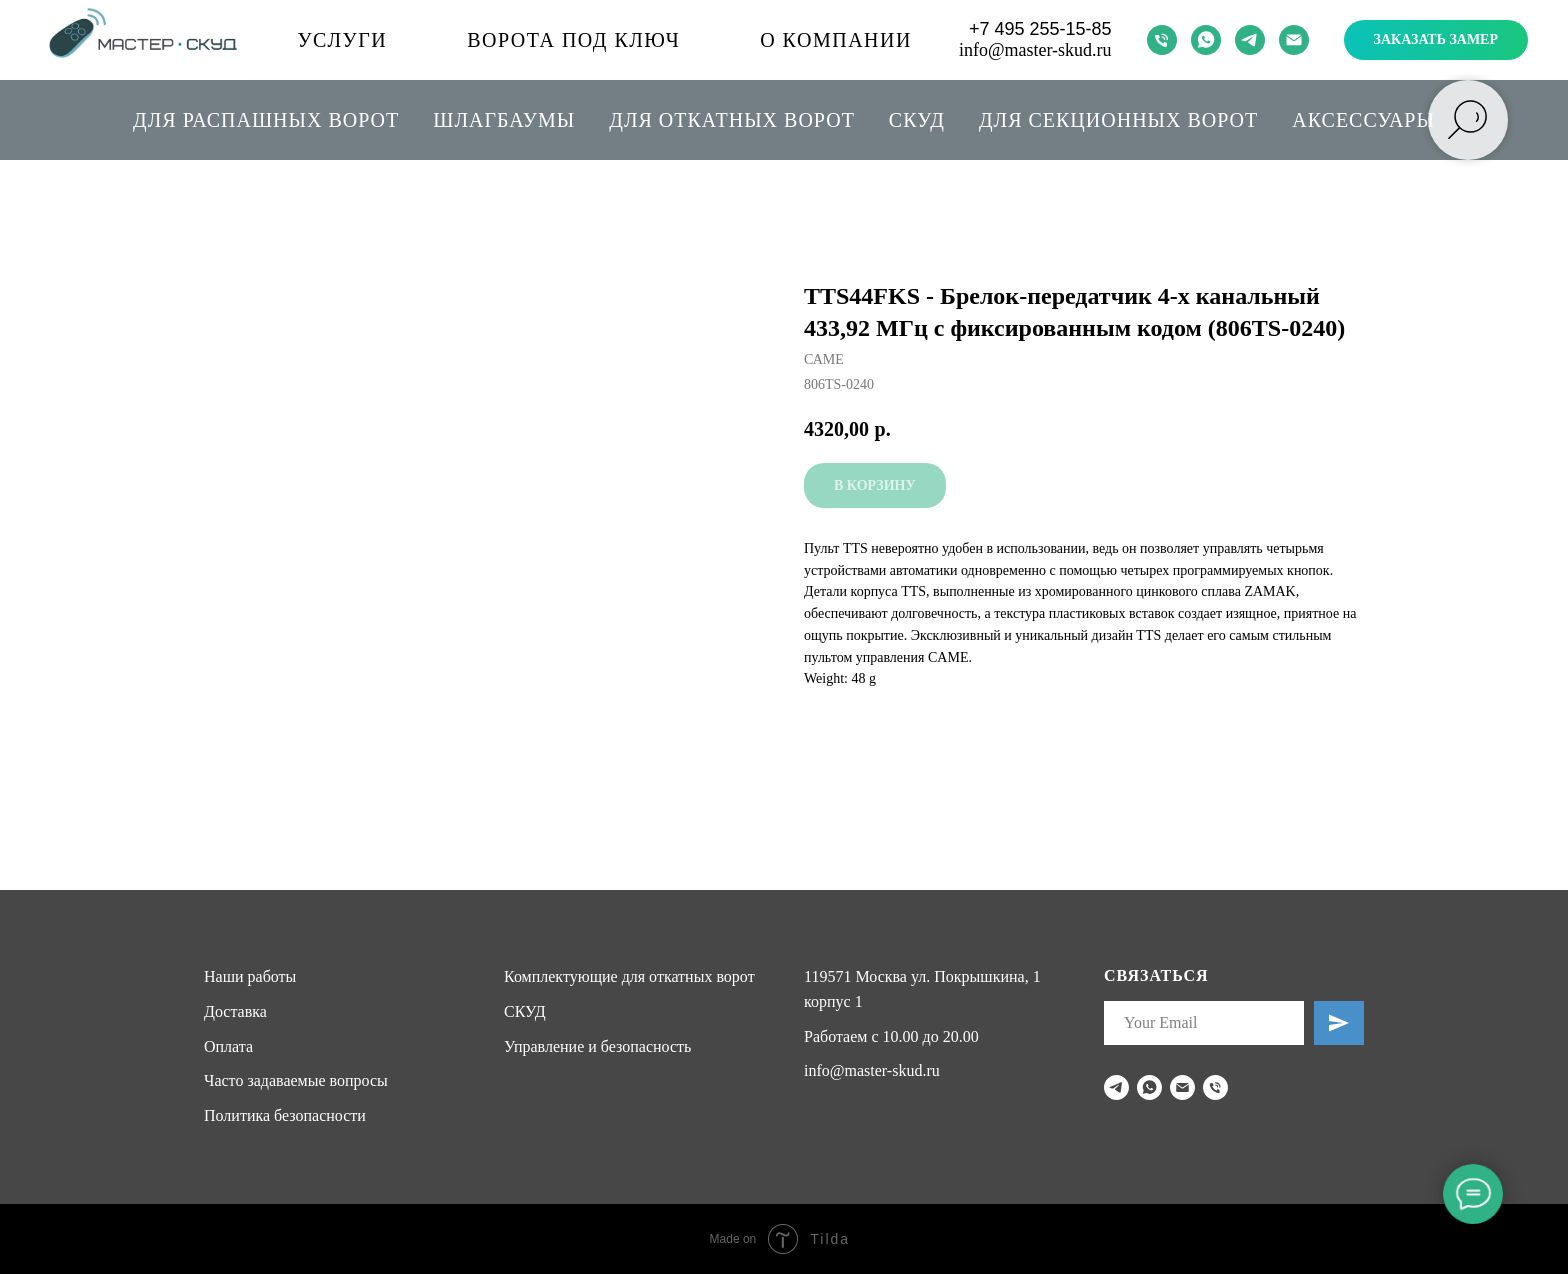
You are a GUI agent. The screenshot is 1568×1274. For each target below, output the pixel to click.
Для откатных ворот (732, 120)
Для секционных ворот (1118, 120)
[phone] (1162, 40)
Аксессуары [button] (1363, 120)
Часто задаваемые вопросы (296, 1080)
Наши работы (250, 976)
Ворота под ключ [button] (573, 40)
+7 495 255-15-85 (1040, 29)
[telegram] (1250, 40)
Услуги (342, 40)
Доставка (235, 1011)
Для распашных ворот (266, 120)
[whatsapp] (1206, 40)
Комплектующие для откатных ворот (629, 976)
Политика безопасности (285, 1115)
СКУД (917, 120)
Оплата (228, 1046)
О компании (836, 40)
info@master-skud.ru (1035, 50)
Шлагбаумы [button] (504, 120)
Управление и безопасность (597, 1046)
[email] (1294, 40)
